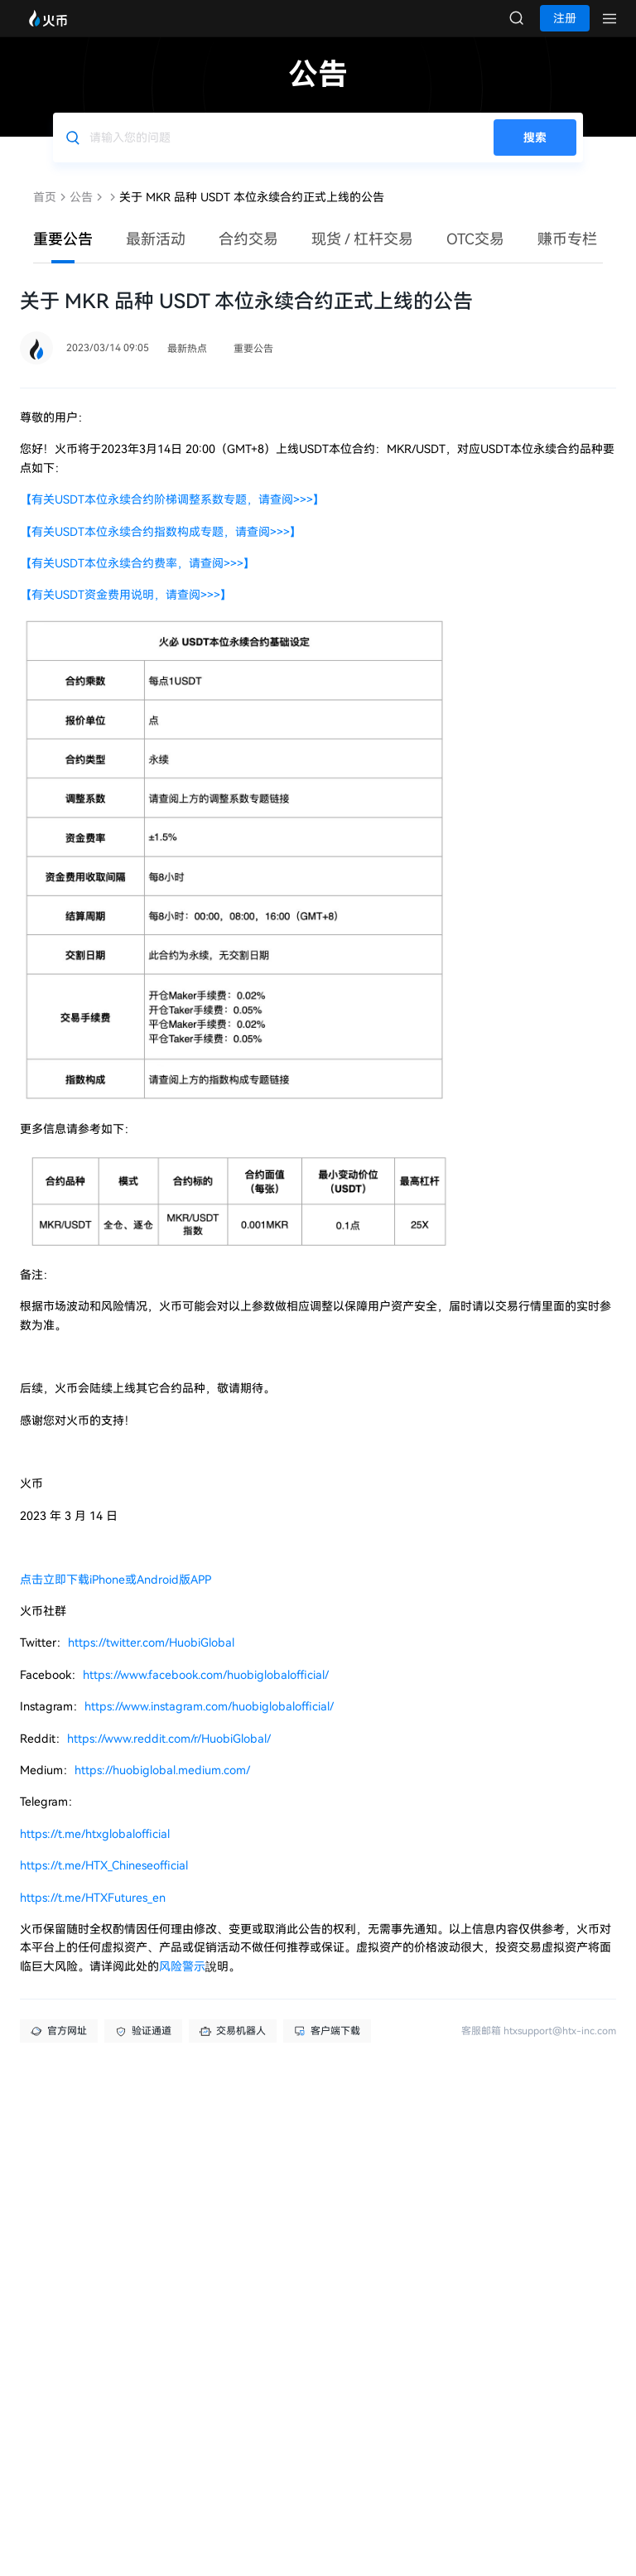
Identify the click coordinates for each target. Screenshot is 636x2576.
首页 (44, 213)
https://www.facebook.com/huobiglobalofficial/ (206, 1691)
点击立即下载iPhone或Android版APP (115, 1596)
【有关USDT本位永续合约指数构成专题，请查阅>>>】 (160, 548)
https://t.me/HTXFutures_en (93, 1914)
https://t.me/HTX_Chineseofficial (104, 1882)
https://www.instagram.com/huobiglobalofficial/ (209, 1722)
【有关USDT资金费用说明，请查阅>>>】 (126, 611)
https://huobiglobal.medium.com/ (162, 1786)
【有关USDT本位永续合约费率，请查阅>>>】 (137, 579)
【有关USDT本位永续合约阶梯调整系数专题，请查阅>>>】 (172, 516)
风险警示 (182, 1983)
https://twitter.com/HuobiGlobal (151, 1659)
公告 (81, 213)
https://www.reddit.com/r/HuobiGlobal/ (169, 1755)
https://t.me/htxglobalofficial (95, 1850)
